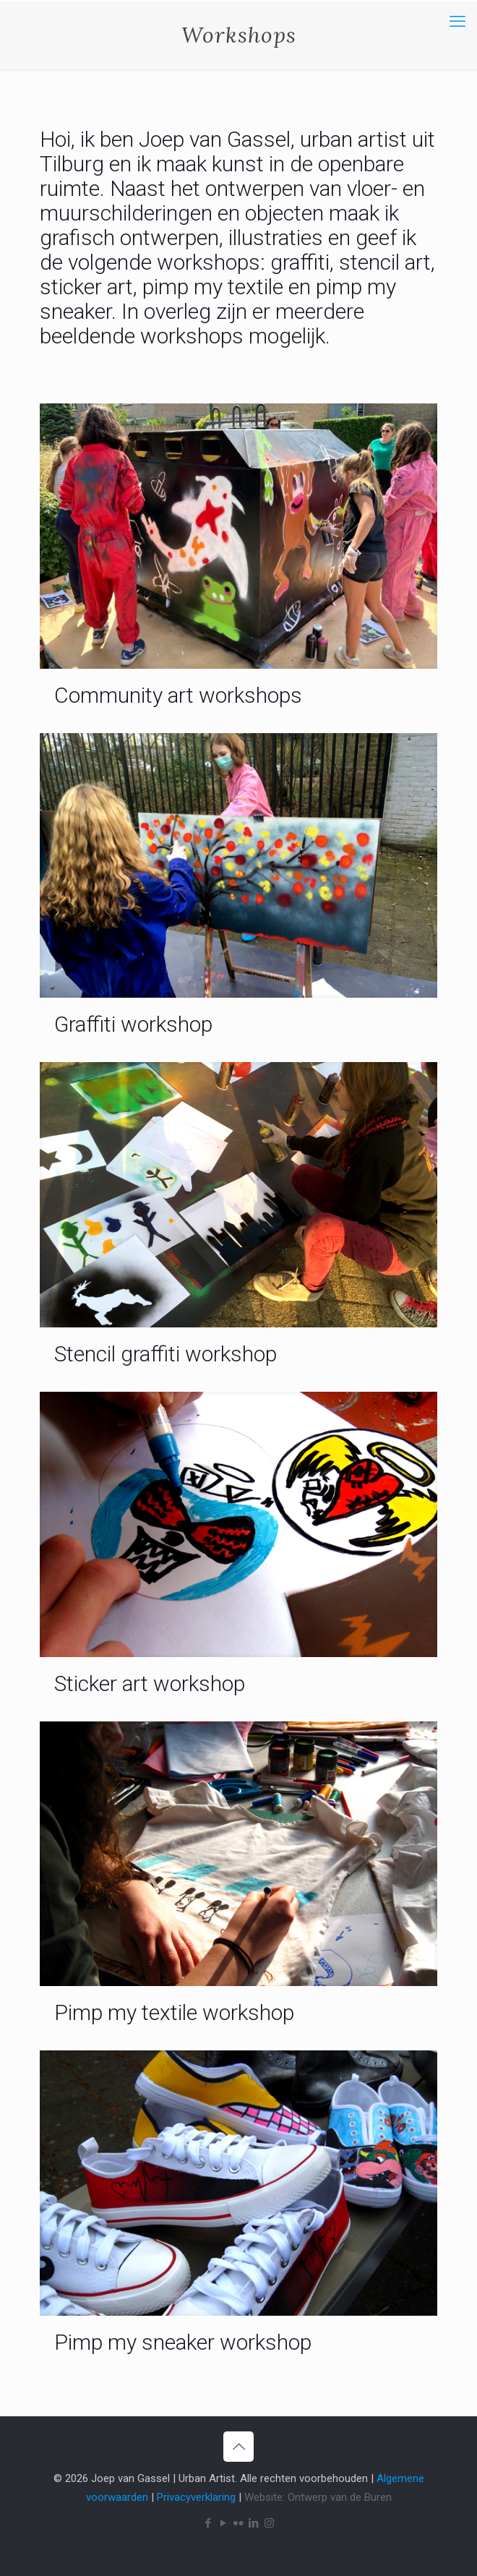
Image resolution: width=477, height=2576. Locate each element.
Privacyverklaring (196, 2497)
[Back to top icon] (238, 2446)
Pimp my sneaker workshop (182, 2342)
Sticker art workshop (149, 1683)
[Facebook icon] (208, 2523)
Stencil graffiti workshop (165, 1353)
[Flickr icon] (238, 2523)
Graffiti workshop (133, 1024)
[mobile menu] (457, 21)
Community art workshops (178, 695)
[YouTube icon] (223, 2523)
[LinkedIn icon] (254, 2523)
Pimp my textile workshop (174, 2012)
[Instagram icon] (269, 2523)
